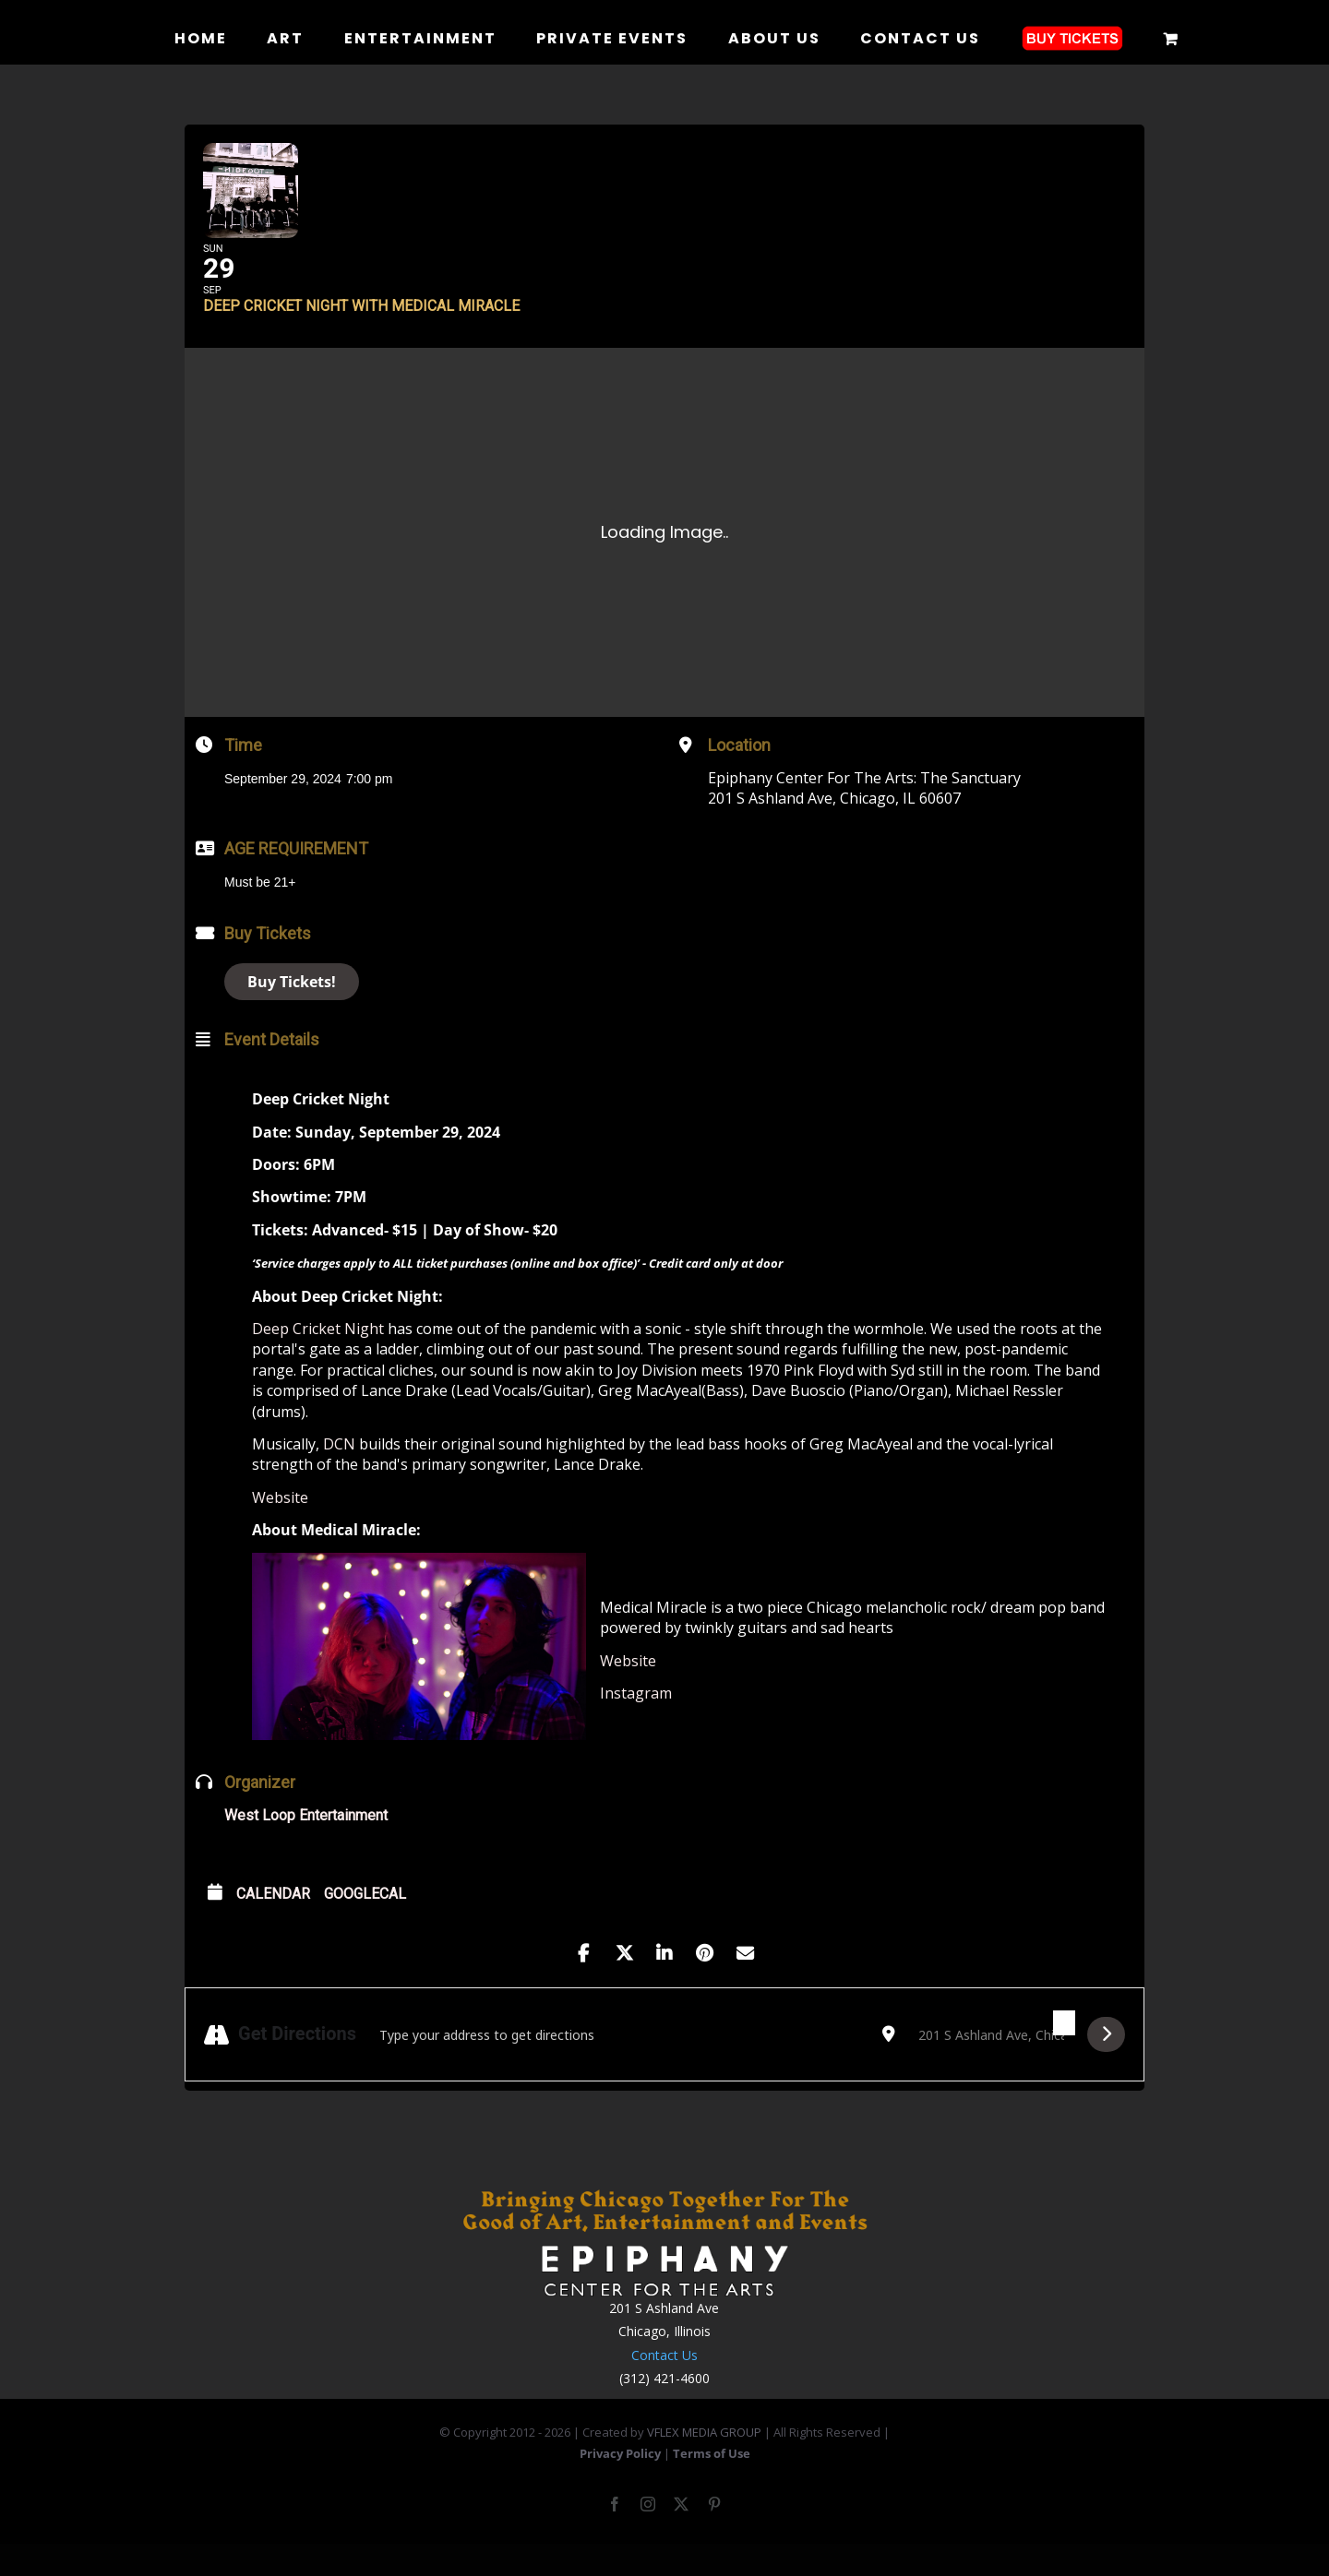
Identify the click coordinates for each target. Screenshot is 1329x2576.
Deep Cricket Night (318, 1357)
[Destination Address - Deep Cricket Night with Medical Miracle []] (991, 2063)
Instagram (636, 1721)
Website (280, 1525)
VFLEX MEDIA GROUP (704, 2460)
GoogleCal (365, 1922)
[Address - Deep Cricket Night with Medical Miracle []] (619, 2063)
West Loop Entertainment (306, 1844)
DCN (339, 1472)
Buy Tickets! (291, 1009)
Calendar (273, 1922)
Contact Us (664, 2382)
